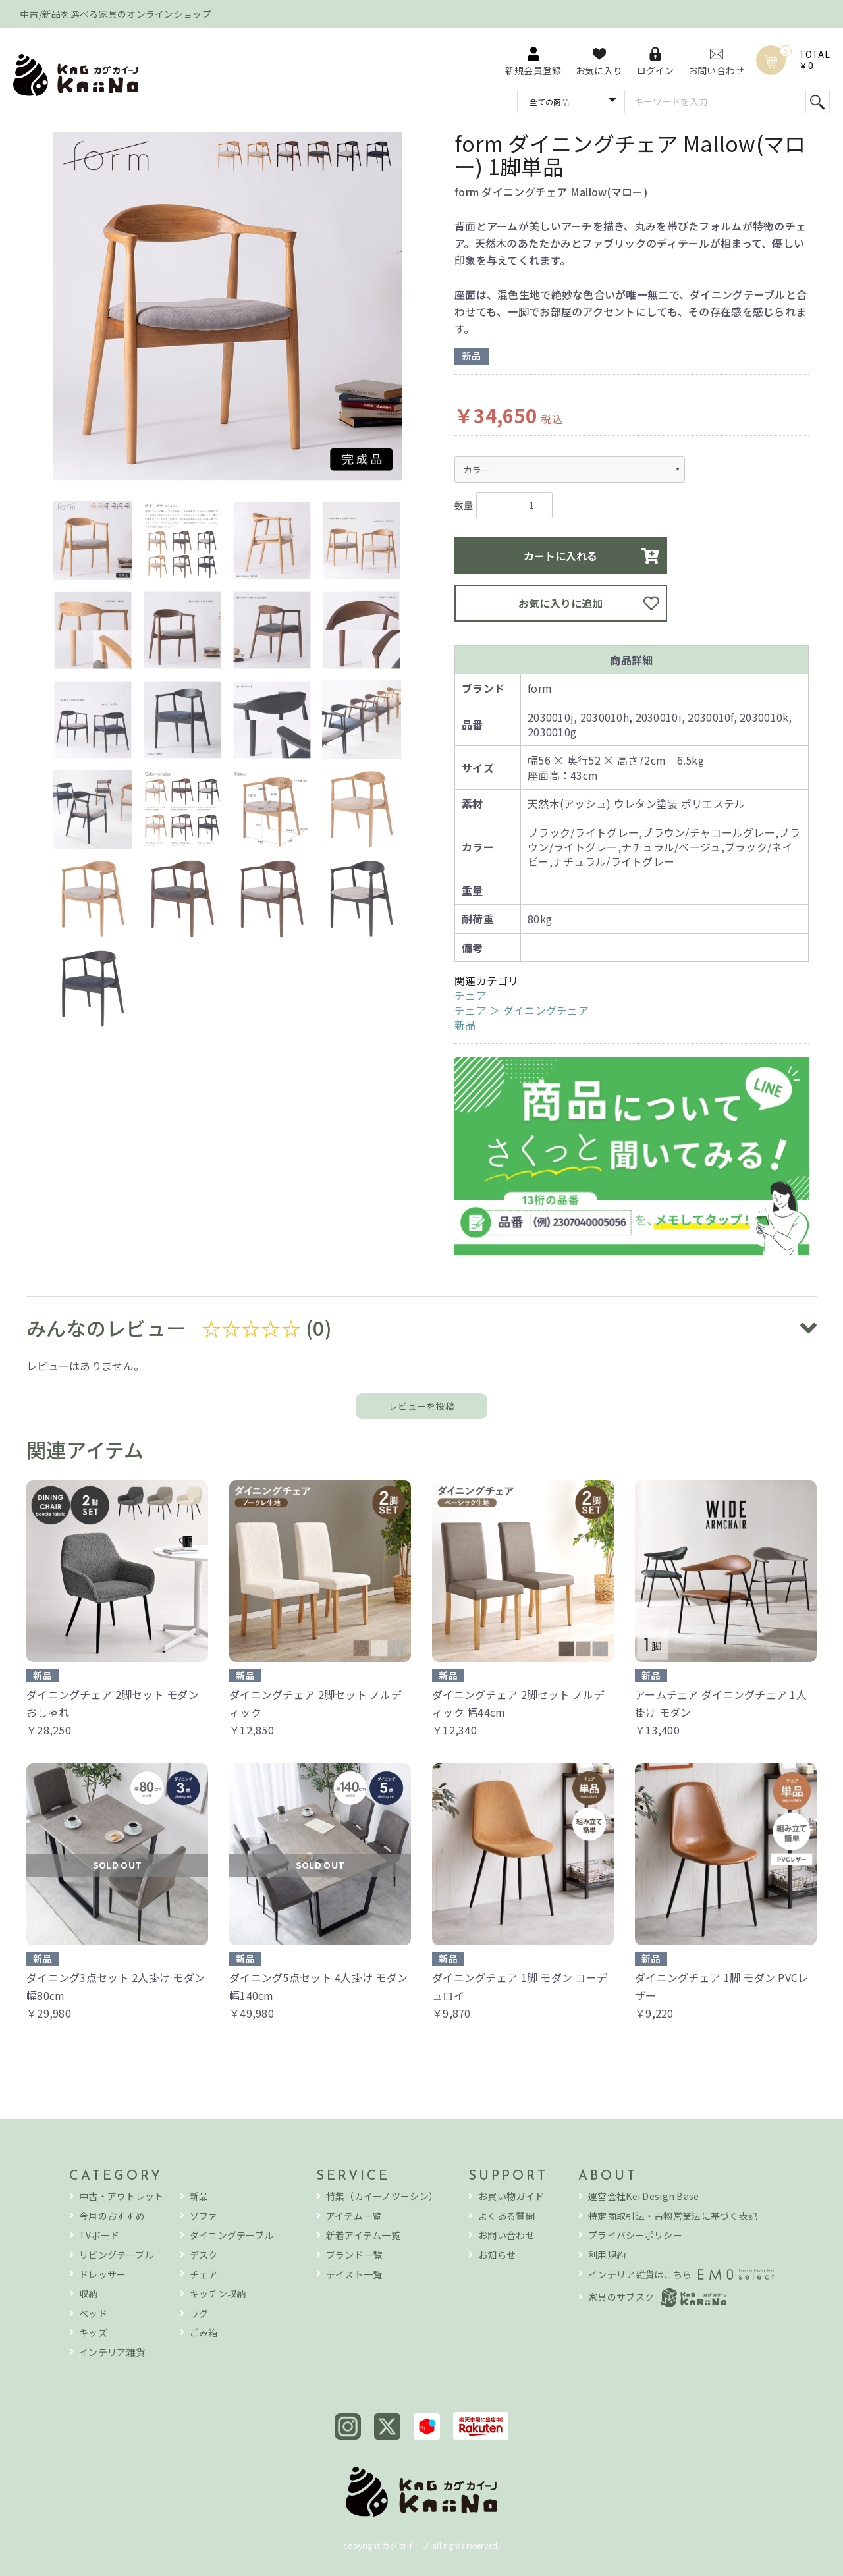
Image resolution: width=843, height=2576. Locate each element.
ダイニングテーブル (232, 2235)
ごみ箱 (204, 2332)
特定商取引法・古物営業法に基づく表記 (672, 2216)
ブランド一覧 (354, 2255)
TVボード (99, 2235)
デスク (204, 2255)
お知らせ (497, 2255)
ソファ (204, 2216)
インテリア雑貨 (112, 2352)
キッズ (93, 2332)
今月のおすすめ (112, 2216)
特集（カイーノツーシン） (382, 2196)
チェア (470, 995)
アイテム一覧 (354, 2216)
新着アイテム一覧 (363, 2235)
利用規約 (607, 2255)
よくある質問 (506, 2216)
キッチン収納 (218, 2294)
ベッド (93, 2313)
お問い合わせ (506, 2235)
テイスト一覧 (354, 2274)
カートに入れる (560, 556)
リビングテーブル (116, 2255)
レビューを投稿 (421, 1405)
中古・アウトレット (121, 2196)
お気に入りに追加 (560, 603)
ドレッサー (102, 2274)
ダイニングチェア (546, 1010)
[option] (227, 308)
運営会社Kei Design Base (643, 2196)
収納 (88, 2294)
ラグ (199, 2313)
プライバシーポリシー (635, 2235)
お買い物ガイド (511, 2196)
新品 (465, 1025)
